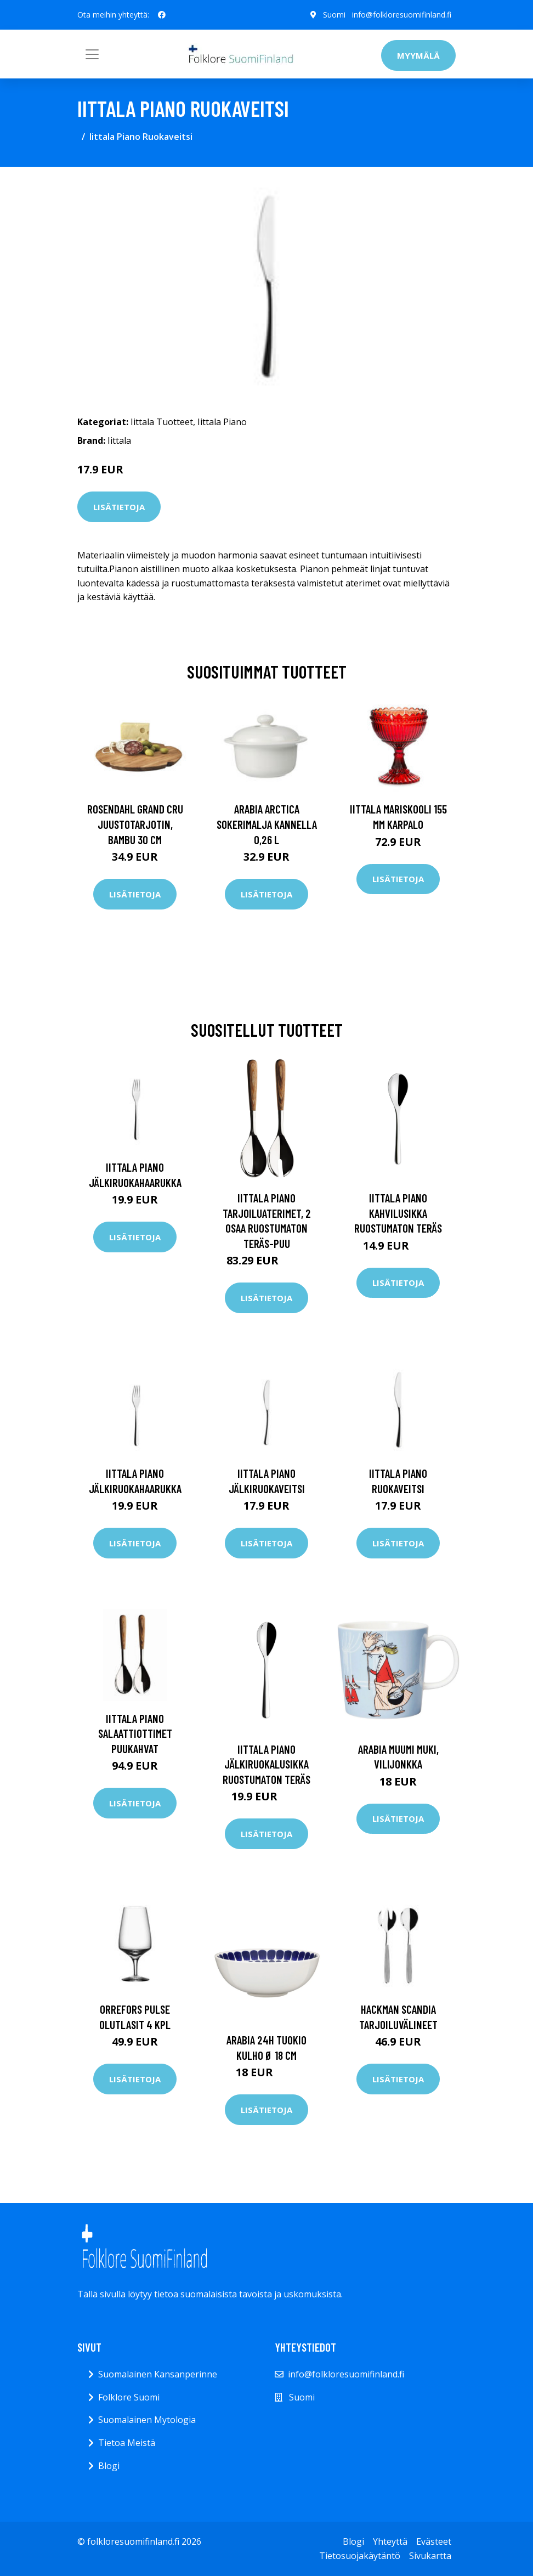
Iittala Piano (222, 422)
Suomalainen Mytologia (147, 2420)
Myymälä (418, 55)
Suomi (334, 14)
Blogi (109, 2466)
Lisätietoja (119, 506)
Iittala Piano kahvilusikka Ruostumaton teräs (398, 1213)
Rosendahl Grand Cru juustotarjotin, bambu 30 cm (135, 824)
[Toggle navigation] (92, 54)
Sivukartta (430, 2556)
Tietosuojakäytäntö (359, 2556)
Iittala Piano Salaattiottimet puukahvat (135, 1733)
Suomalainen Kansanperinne (157, 2374)
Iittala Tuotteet (162, 422)
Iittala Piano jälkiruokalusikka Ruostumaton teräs (266, 1764)
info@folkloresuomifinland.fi (401, 14)
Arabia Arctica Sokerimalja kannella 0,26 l (267, 824)
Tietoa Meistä (126, 2443)
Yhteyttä (390, 2541)
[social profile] (162, 14)
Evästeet (433, 2541)
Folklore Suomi (129, 2397)
